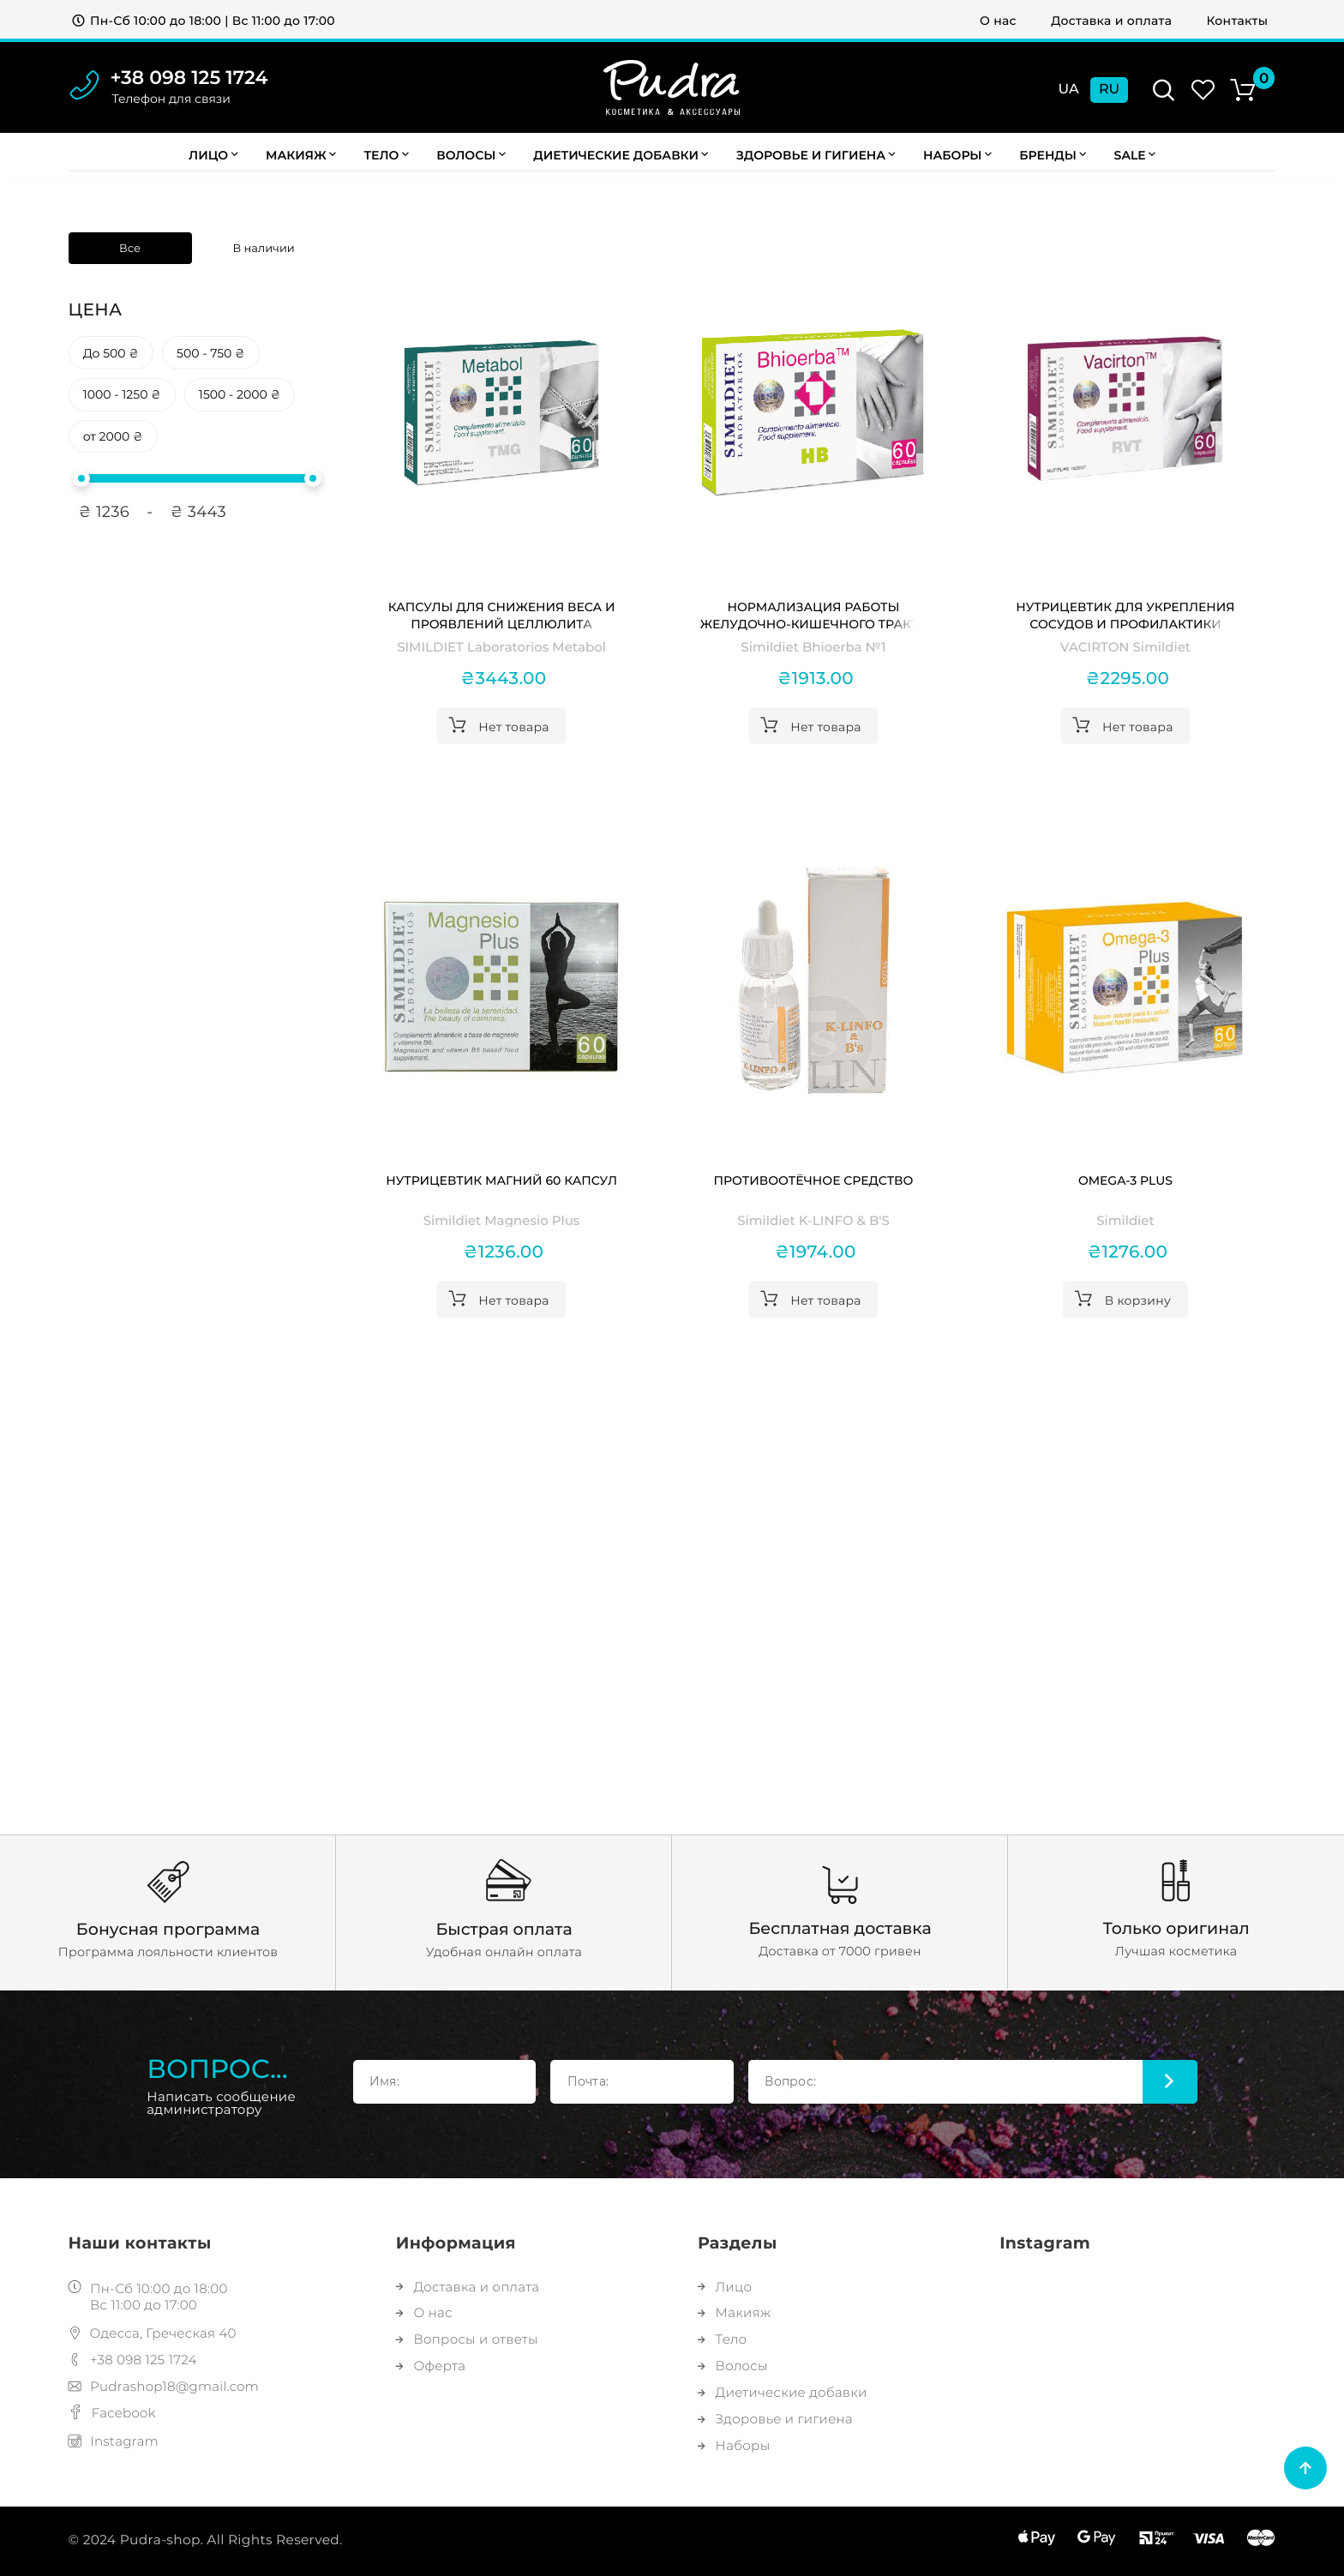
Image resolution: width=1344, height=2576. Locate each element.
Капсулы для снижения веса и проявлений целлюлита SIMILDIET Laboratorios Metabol (501, 616)
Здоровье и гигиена (816, 155)
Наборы (957, 155)
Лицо (213, 155)
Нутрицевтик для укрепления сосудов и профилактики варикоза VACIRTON (1125, 616)
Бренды (1052, 155)
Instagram (114, 2441)
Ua (1069, 89)
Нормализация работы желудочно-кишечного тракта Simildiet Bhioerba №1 (813, 616)
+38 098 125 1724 (188, 77)
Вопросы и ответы (467, 2339)
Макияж (301, 155)
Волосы (471, 155)
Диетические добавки (620, 155)
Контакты (1238, 20)
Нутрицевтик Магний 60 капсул (501, 1180)
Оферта (430, 2365)
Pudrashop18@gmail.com (164, 2386)
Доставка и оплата (1111, 20)
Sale (1134, 155)
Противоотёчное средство (814, 1180)
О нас (998, 20)
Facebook (112, 2413)
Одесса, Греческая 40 (153, 2333)
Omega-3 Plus (1125, 1180)
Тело (385, 155)
